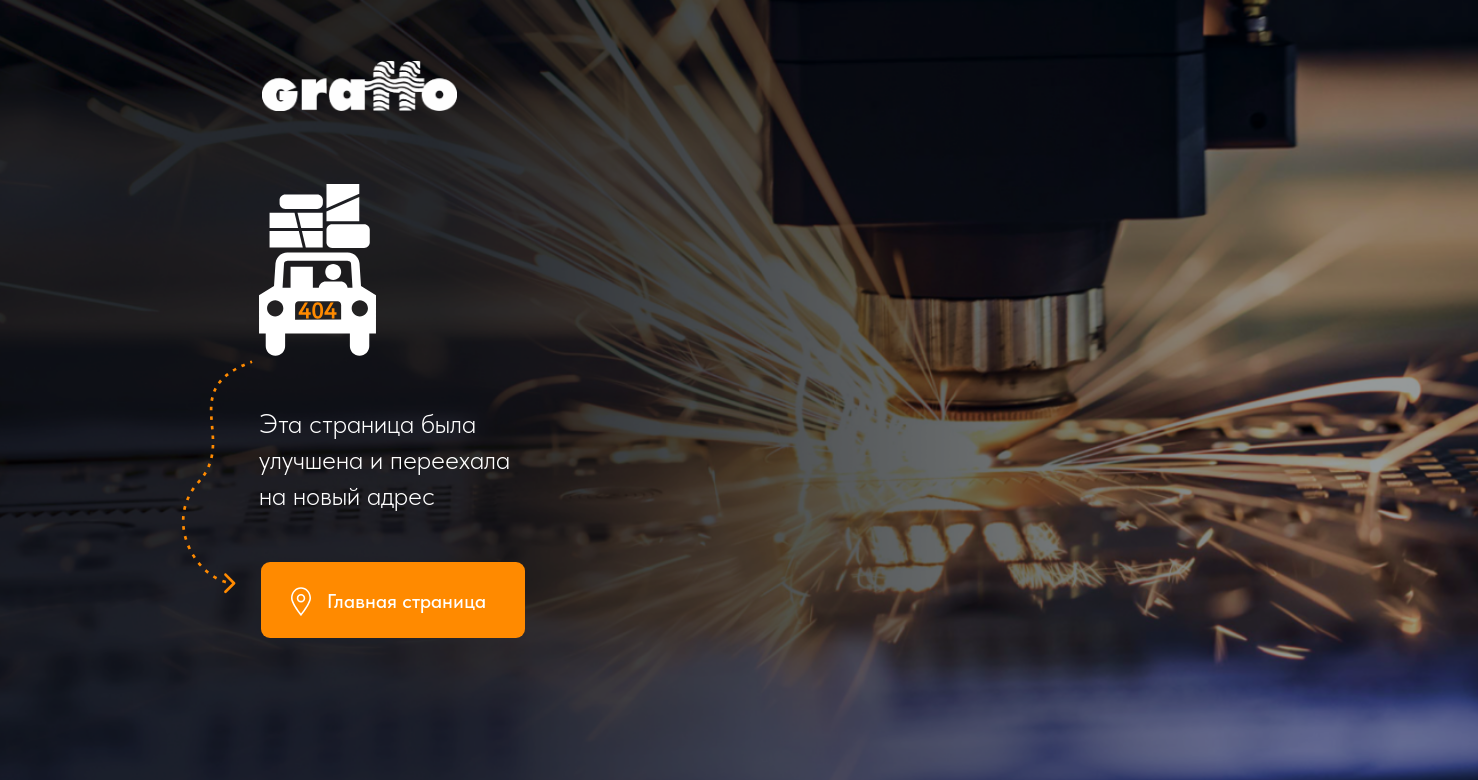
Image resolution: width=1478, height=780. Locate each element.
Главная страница (406, 601)
